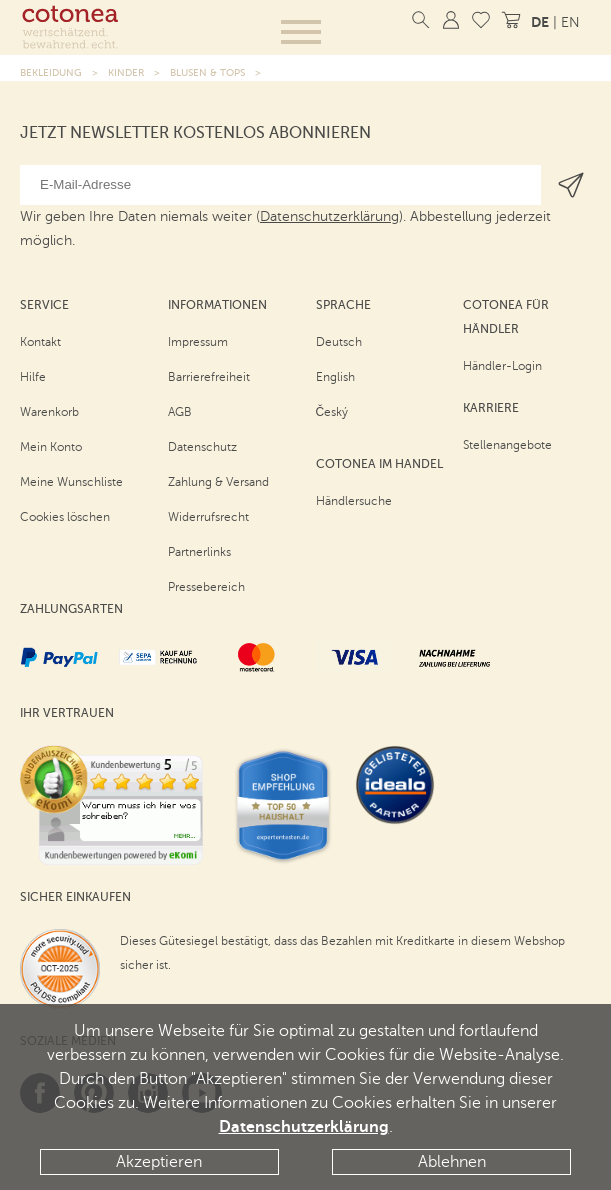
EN (570, 22)
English (335, 377)
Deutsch (339, 342)
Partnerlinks (199, 552)
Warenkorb (49, 412)
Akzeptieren (159, 1162)
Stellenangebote (507, 445)
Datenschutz (202, 447)
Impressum (198, 342)
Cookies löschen (65, 517)
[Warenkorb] (511, 20)
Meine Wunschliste (71, 482)
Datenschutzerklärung (304, 1127)
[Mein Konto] (451, 20)
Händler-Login (502, 366)
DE (540, 22)
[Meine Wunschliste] (481, 20)
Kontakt (40, 342)
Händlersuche (354, 501)
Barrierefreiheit (209, 377)
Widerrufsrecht (208, 517)
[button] (301, 32)
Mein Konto (51, 447)
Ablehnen (452, 1162)
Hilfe (33, 377)
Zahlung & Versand (218, 482)
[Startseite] (70, 27)
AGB (180, 412)
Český (332, 412)
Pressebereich (206, 587)
